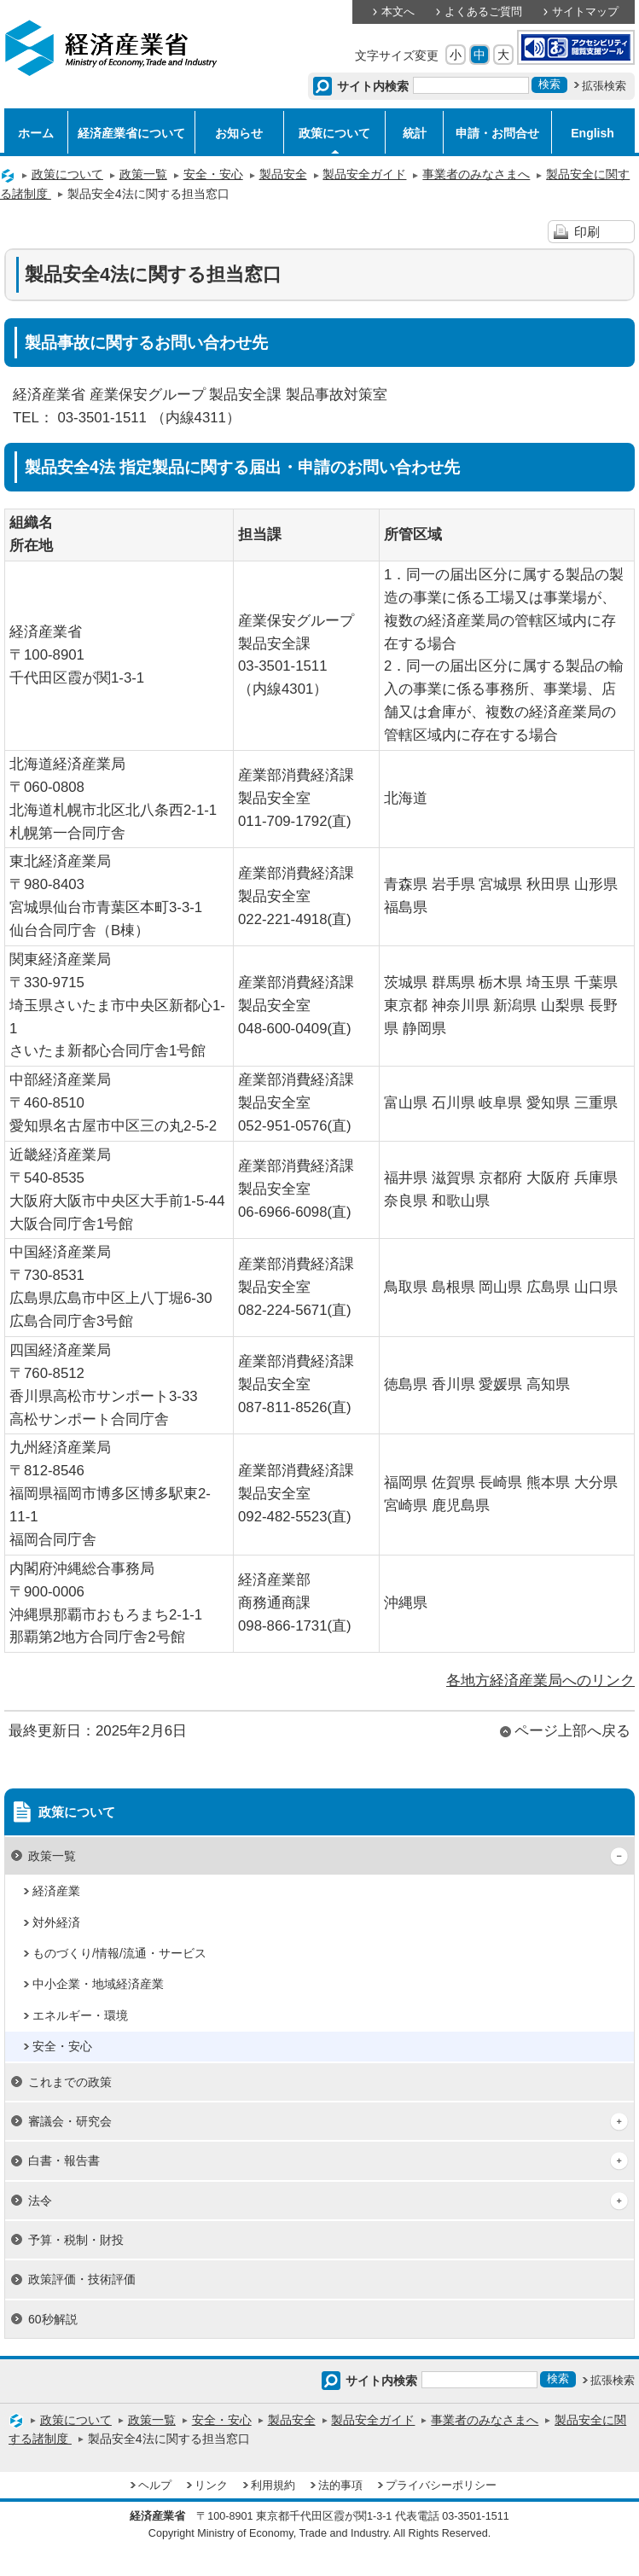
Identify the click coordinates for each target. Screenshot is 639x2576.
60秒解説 (53, 2319)
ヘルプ (154, 2486)
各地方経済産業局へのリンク (540, 1680)
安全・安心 (213, 174)
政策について (334, 133)
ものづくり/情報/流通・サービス (119, 1953)
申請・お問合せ (497, 133)
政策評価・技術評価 (82, 2279)
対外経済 (56, 1922)
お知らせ (239, 133)
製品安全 (283, 174)
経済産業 (56, 1891)
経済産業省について (131, 133)
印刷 (587, 231)
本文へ (398, 12)
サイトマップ (585, 12)
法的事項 (340, 2486)
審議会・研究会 (70, 2121)
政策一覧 (143, 174)
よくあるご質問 (483, 12)
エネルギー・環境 (80, 2015)
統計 (415, 133)
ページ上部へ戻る (572, 1731)
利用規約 (273, 2486)
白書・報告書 (64, 2160)
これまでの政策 (70, 2082)
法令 (40, 2200)
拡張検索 (604, 86)
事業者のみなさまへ (476, 174)
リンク (211, 2486)
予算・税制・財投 (76, 2240)
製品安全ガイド (364, 174)
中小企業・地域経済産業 (98, 1984)
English (592, 133)
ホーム (36, 133)
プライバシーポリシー (441, 2486)
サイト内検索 (373, 86)
